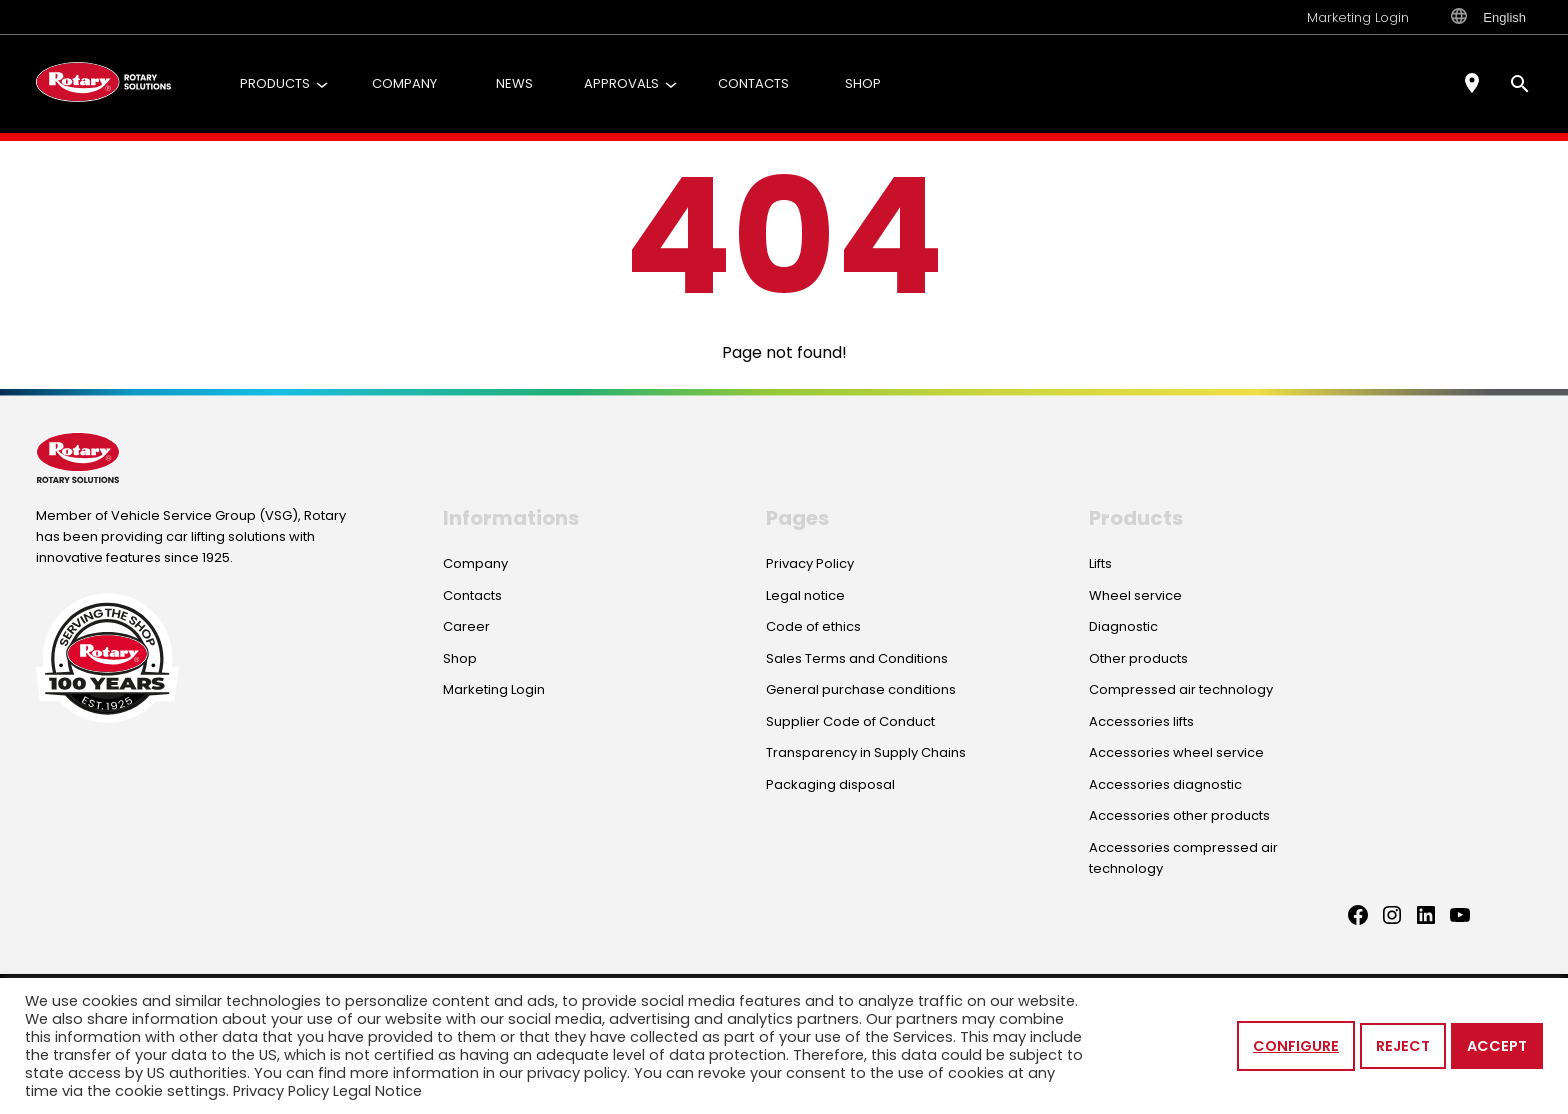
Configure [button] (1296, 1046)
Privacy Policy (281, 1091)
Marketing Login (1358, 17)
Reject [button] (1403, 1046)
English (1488, 17)
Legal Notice (377, 1091)
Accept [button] (1497, 1046)
